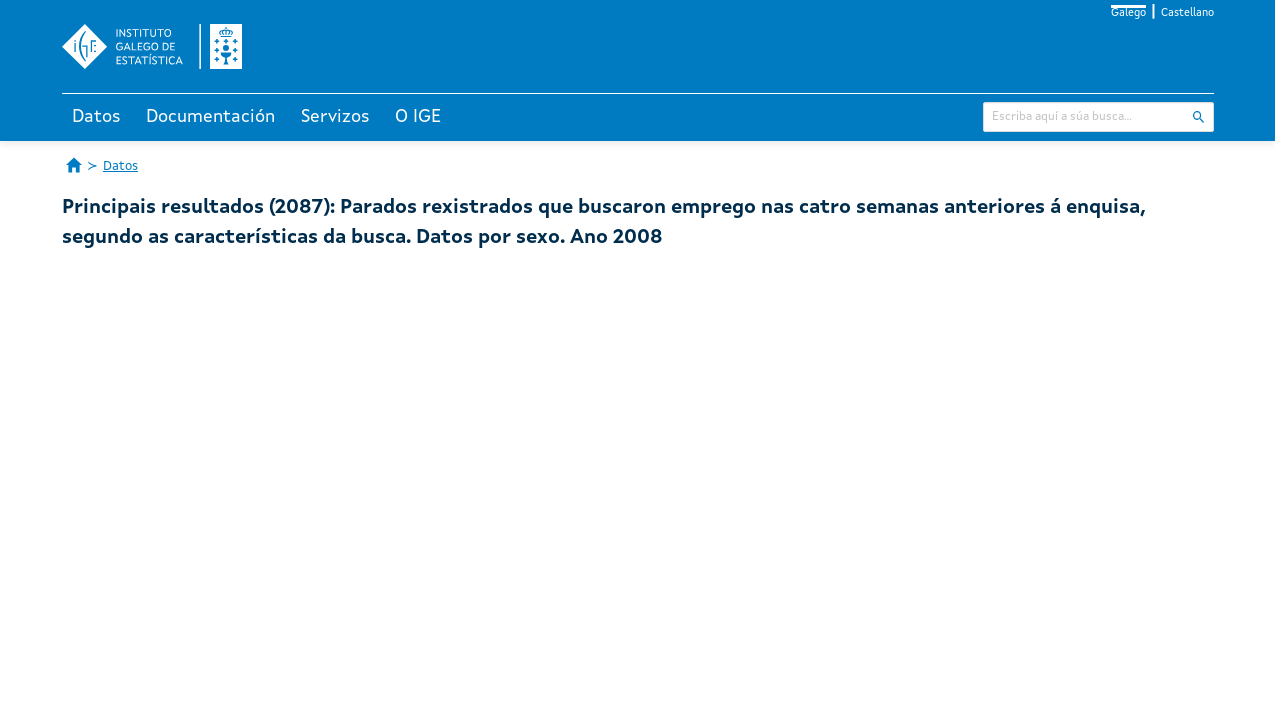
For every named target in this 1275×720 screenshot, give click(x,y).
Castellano (1187, 13)
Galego (1128, 13)
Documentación (210, 117)
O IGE (418, 117)
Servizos (335, 117)
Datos (96, 117)
